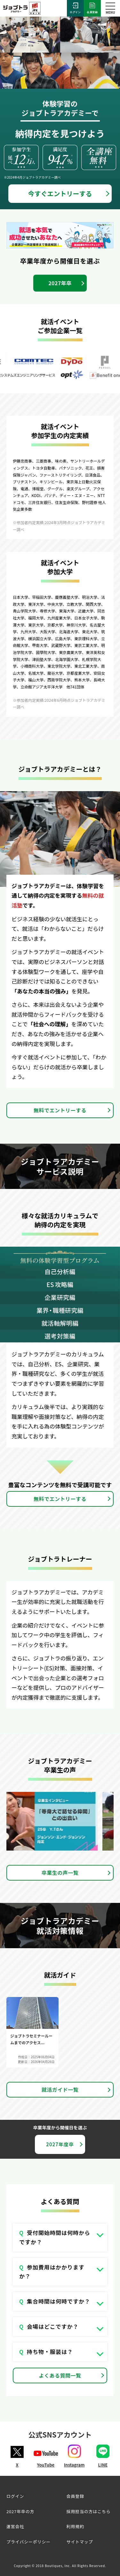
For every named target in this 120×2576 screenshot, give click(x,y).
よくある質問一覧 (60, 2375)
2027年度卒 (60, 2144)
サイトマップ (80, 2542)
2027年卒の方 (20, 2511)
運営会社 (15, 2526)
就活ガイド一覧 (60, 2089)
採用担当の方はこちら (89, 2511)
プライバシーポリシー (28, 2542)
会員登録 (92, 8)
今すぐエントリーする (60, 193)
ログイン (75, 8)
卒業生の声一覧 (60, 1872)
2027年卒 (60, 283)
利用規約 (75, 2526)
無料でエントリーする (60, 1110)
